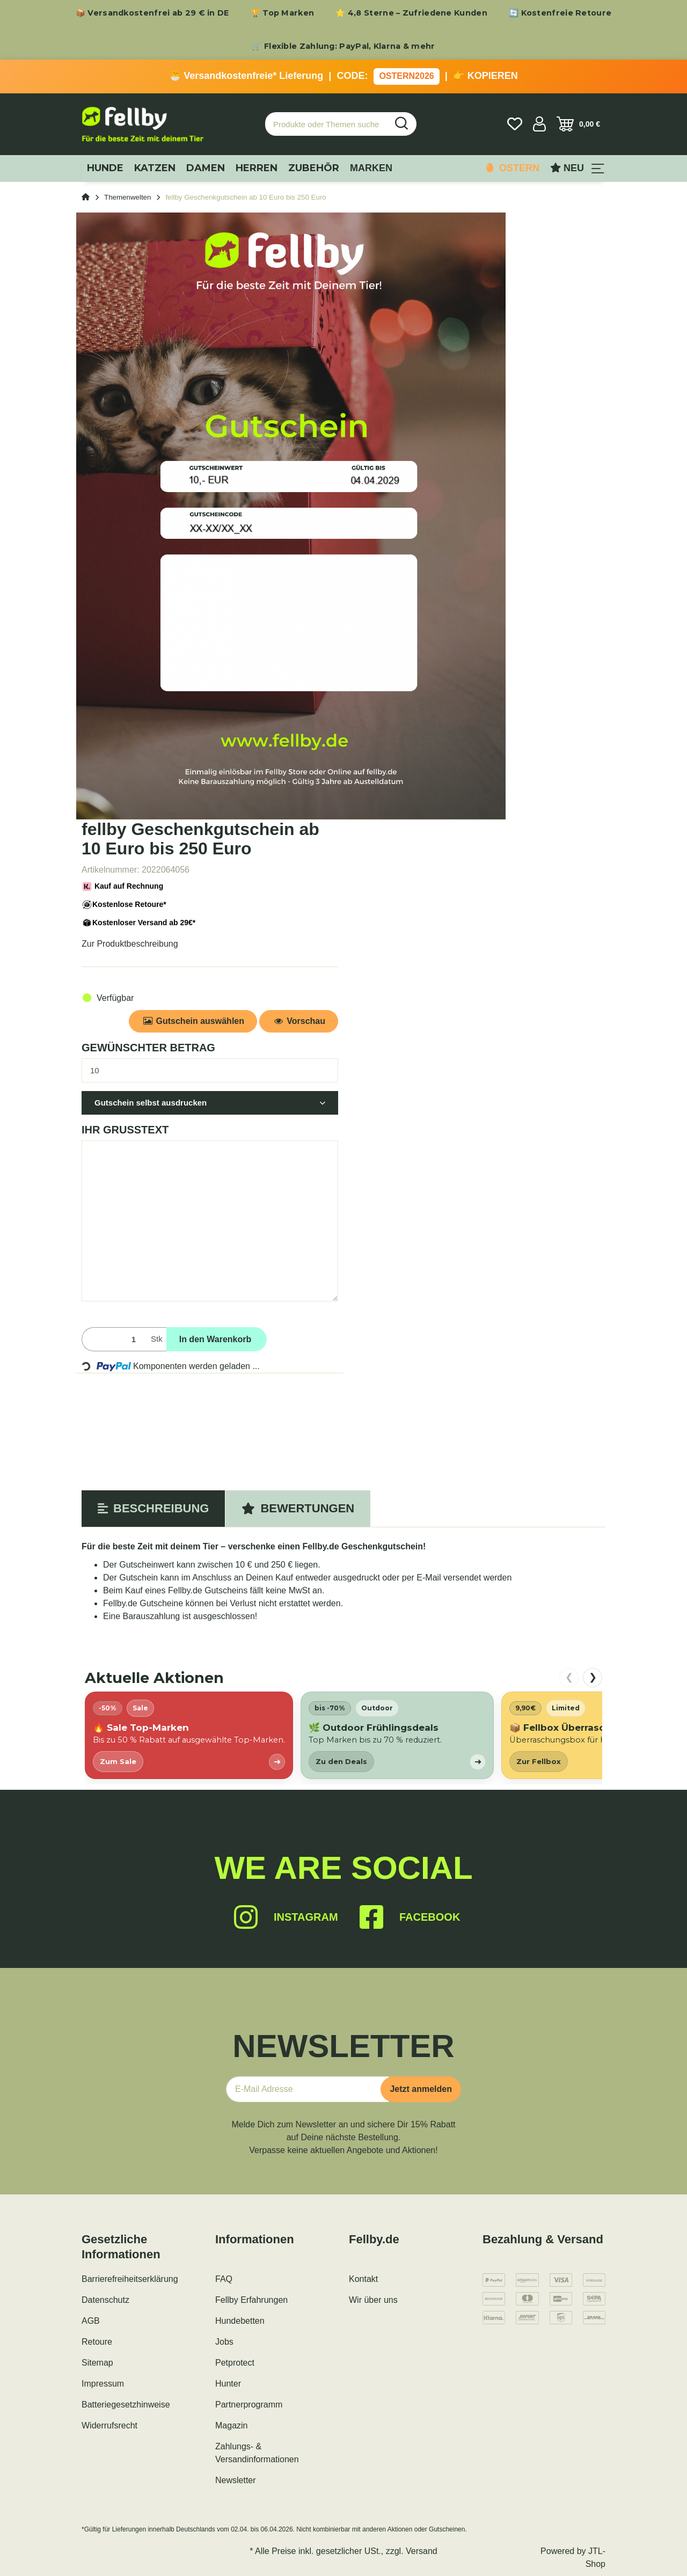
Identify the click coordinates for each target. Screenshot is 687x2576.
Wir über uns (373, 2299)
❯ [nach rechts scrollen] (593, 1677)
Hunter (228, 2383)
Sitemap (97, 2362)
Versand (421, 2551)
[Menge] (114, 1339)
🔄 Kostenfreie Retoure (560, 13)
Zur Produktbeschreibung (130, 943)
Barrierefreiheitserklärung (130, 2279)
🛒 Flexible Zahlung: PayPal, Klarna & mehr (343, 46)
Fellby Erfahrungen (251, 2299)
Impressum (103, 2383)
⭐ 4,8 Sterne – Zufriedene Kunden (411, 13)
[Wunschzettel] (514, 124)
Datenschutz (105, 2299)
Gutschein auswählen (193, 1021)
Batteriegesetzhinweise (126, 2404)
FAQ (223, 2279)
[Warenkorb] (578, 124)
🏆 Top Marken (283, 13)
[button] (539, 124)
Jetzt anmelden (421, 2089)
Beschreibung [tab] (153, 1508)
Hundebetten (240, 2320)
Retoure (97, 2341)
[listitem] (189, 1735)
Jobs (224, 2341)
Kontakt (363, 2279)
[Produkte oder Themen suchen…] (326, 124)
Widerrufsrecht (109, 2425)
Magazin (231, 2425)
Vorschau (298, 1021)
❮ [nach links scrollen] (569, 1677)
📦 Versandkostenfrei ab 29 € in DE (152, 13)
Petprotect (234, 2362)
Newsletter (235, 2480)
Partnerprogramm (248, 2404)
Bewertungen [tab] (298, 1508)
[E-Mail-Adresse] (307, 2089)
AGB (91, 2320)
